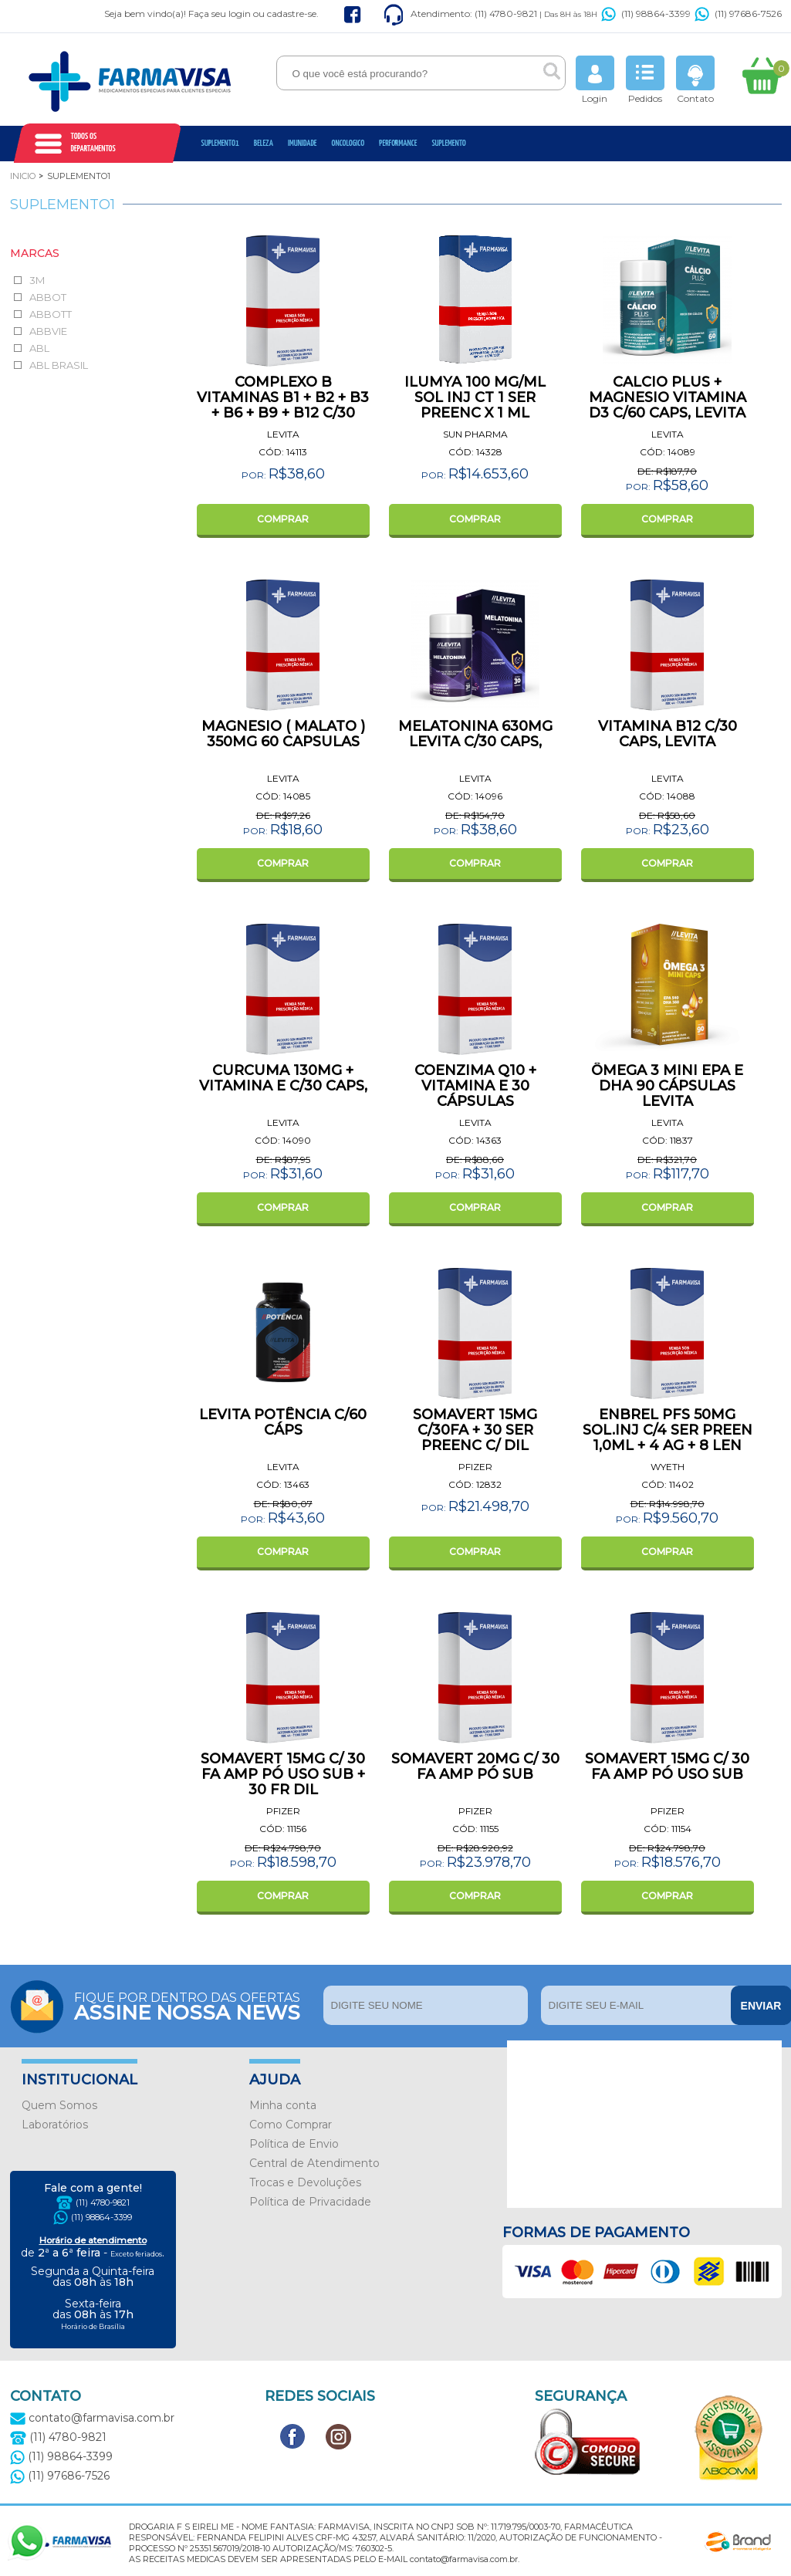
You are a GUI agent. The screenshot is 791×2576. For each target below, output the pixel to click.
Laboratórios (55, 2124)
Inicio (22, 176)
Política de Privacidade (310, 2202)
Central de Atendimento (314, 2163)
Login (595, 80)
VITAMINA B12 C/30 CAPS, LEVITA (667, 734)
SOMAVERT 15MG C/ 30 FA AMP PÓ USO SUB (667, 1766)
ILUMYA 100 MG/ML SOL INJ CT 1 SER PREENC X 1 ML (475, 397)
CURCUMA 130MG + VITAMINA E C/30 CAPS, (283, 1078)
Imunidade (302, 143)
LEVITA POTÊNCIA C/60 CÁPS (283, 1422)
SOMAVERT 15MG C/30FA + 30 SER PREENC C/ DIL (475, 1430)
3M (37, 280)
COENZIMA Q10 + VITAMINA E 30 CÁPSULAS (475, 1086)
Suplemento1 (220, 143)
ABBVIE (48, 331)
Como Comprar (290, 2124)
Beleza (263, 143)
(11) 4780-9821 (103, 2202)
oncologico (348, 143)
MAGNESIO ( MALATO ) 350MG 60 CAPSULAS (283, 734)
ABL (39, 348)
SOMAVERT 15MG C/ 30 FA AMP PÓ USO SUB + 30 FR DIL (283, 1774)
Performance (398, 143)
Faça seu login (219, 13)
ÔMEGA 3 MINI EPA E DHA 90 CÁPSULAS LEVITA (667, 1086)
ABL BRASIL (58, 365)
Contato (695, 80)
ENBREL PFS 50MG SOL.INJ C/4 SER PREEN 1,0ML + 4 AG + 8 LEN (667, 1430)
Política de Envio (294, 2144)
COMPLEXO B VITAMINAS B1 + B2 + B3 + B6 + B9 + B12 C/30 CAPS (283, 405)
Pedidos (645, 80)
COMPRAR (283, 519)
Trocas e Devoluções (305, 2182)
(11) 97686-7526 (738, 13)
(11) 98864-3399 (646, 13)
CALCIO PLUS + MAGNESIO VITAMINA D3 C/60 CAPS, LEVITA (667, 397)
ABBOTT (50, 314)
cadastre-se (291, 13)
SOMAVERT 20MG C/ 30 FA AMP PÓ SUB (475, 1766)
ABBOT (47, 297)
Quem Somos (59, 2105)
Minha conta (282, 2105)
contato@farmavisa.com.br (92, 2418)
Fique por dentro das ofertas (195, 2005)
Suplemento (448, 143)
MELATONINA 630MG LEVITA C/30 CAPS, (475, 734)
